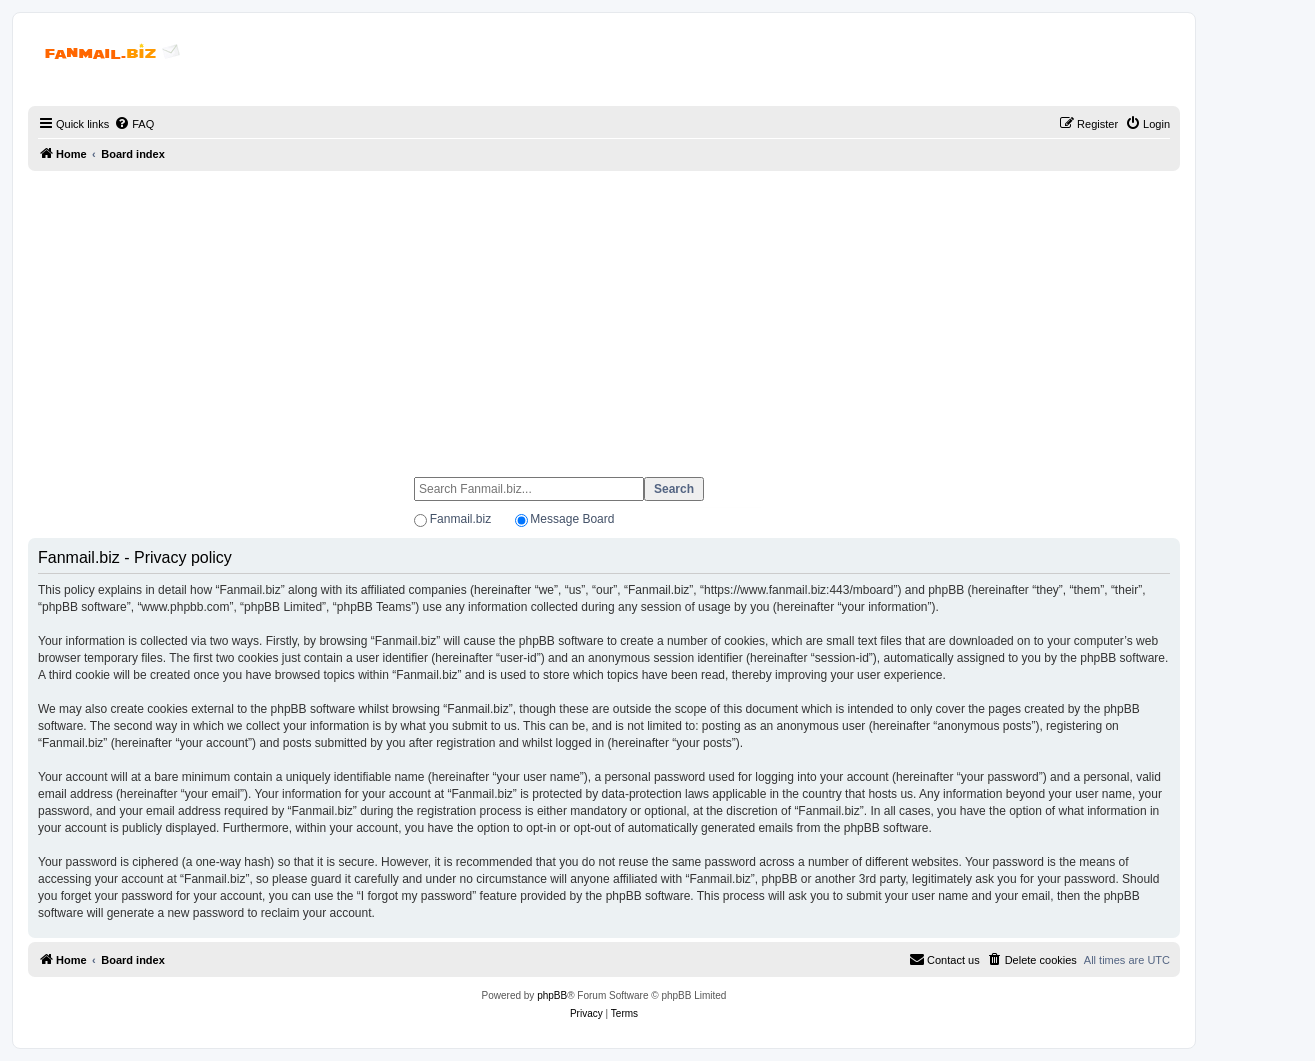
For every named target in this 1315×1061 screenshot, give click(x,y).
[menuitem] (134, 124)
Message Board (572, 519)
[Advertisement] (604, 315)
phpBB (552, 995)
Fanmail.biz (460, 519)
